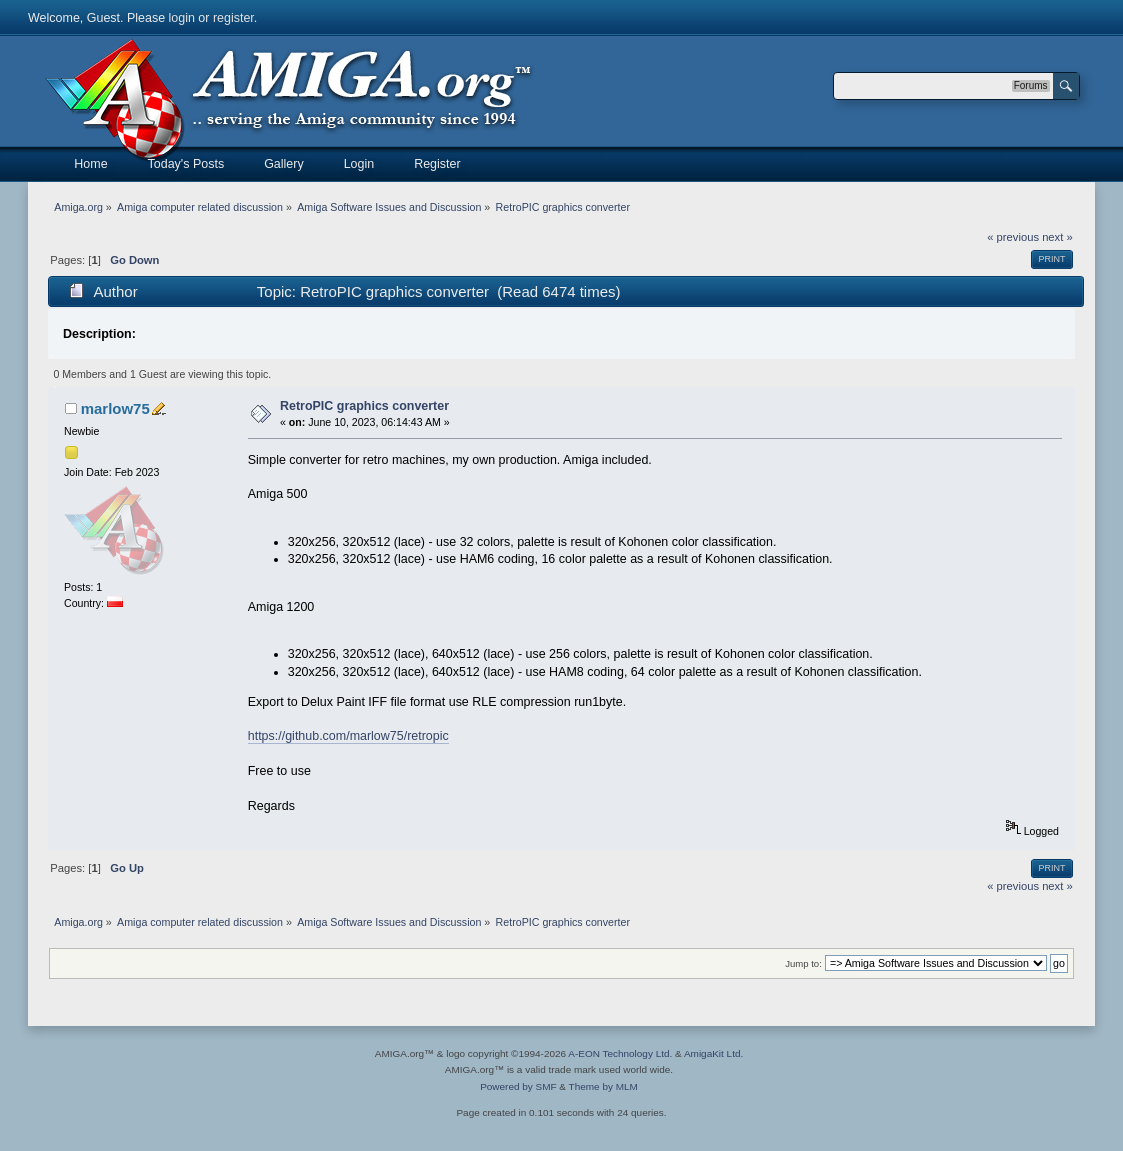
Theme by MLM (603, 1086)
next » (1057, 237)
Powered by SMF (518, 1086)
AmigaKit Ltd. (713, 1053)
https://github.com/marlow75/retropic (348, 736)
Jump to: (803, 963)
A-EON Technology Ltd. (620, 1053)
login (182, 18)
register (233, 18)
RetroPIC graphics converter (364, 406)
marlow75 (115, 408)
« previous (1013, 237)
